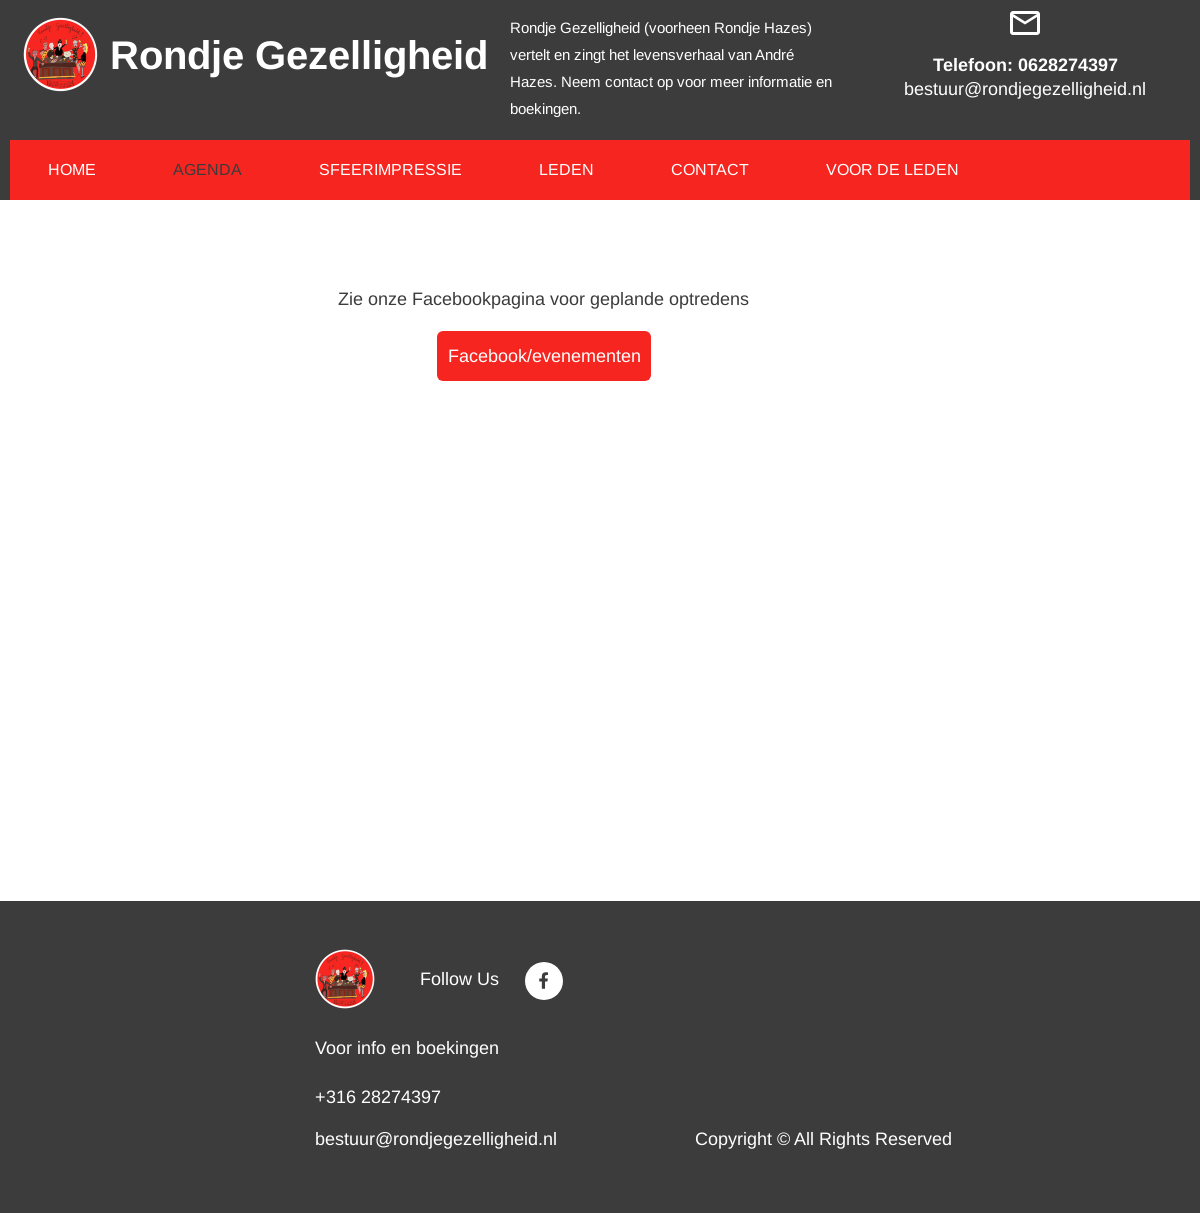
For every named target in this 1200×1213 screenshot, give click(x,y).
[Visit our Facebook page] (544, 981)
